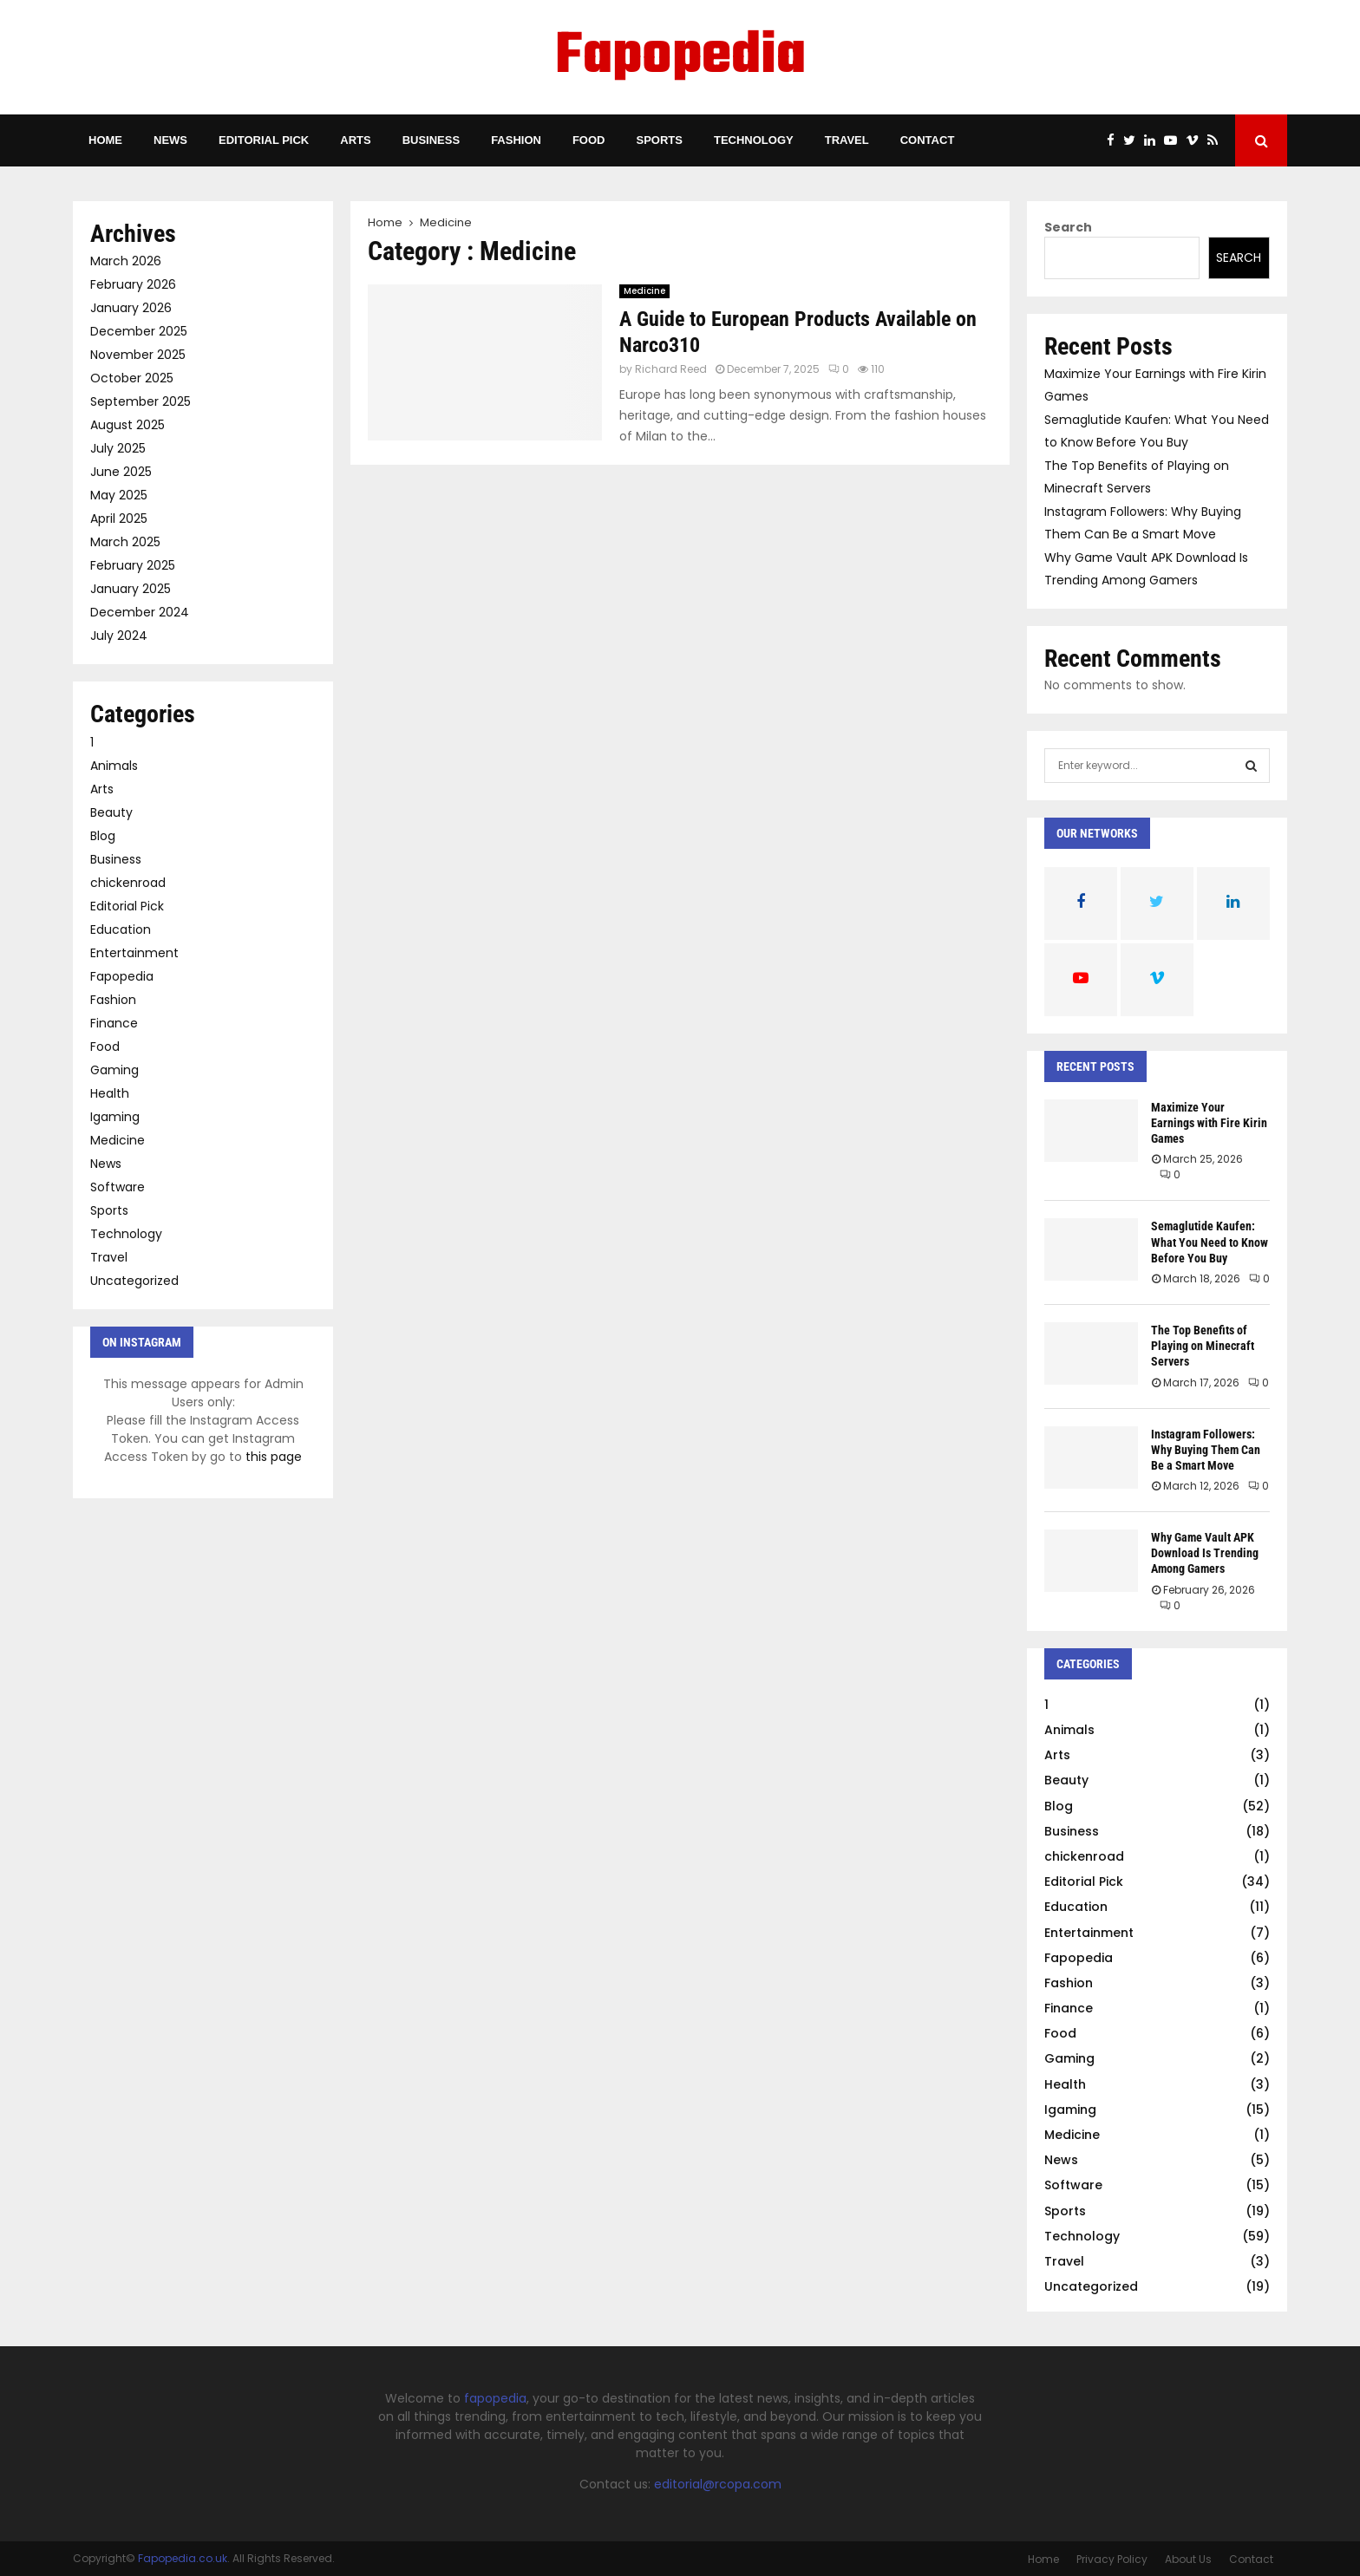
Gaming (114, 1070)
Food (588, 140)
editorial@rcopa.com (717, 2484)
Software (117, 1187)
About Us (1188, 2559)
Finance (114, 1023)
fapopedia (495, 2398)
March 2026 (125, 261)
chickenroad (128, 882)
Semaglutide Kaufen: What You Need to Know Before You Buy (1209, 1241)
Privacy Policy (1112, 2559)
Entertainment (134, 953)
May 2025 (118, 495)
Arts (355, 140)
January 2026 (131, 307)
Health (109, 1093)
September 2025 (140, 401)
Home (105, 140)
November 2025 (138, 354)
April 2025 (118, 518)
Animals (114, 765)
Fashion (516, 140)
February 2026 (133, 284)
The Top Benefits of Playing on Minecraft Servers (1202, 1345)
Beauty (111, 812)
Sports (659, 140)
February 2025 (132, 565)
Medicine (644, 290)
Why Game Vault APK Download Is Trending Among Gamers (1205, 1552)
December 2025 (138, 331)
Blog (102, 836)
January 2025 (130, 588)
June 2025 (121, 471)
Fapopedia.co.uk (182, 2558)
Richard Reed (671, 369)
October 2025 (131, 378)
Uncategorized (134, 1280)
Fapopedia (680, 57)
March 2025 (125, 542)
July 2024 (118, 635)
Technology (754, 140)
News (170, 140)
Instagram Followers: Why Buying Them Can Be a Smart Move (1205, 1449)
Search (1068, 227)
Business (431, 140)
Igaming (115, 1116)
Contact (927, 140)
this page (273, 1456)
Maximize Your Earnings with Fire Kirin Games (1209, 1122)
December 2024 (139, 612)
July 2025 (118, 448)
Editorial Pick (264, 140)
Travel (847, 140)
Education (120, 929)
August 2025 (127, 425)
